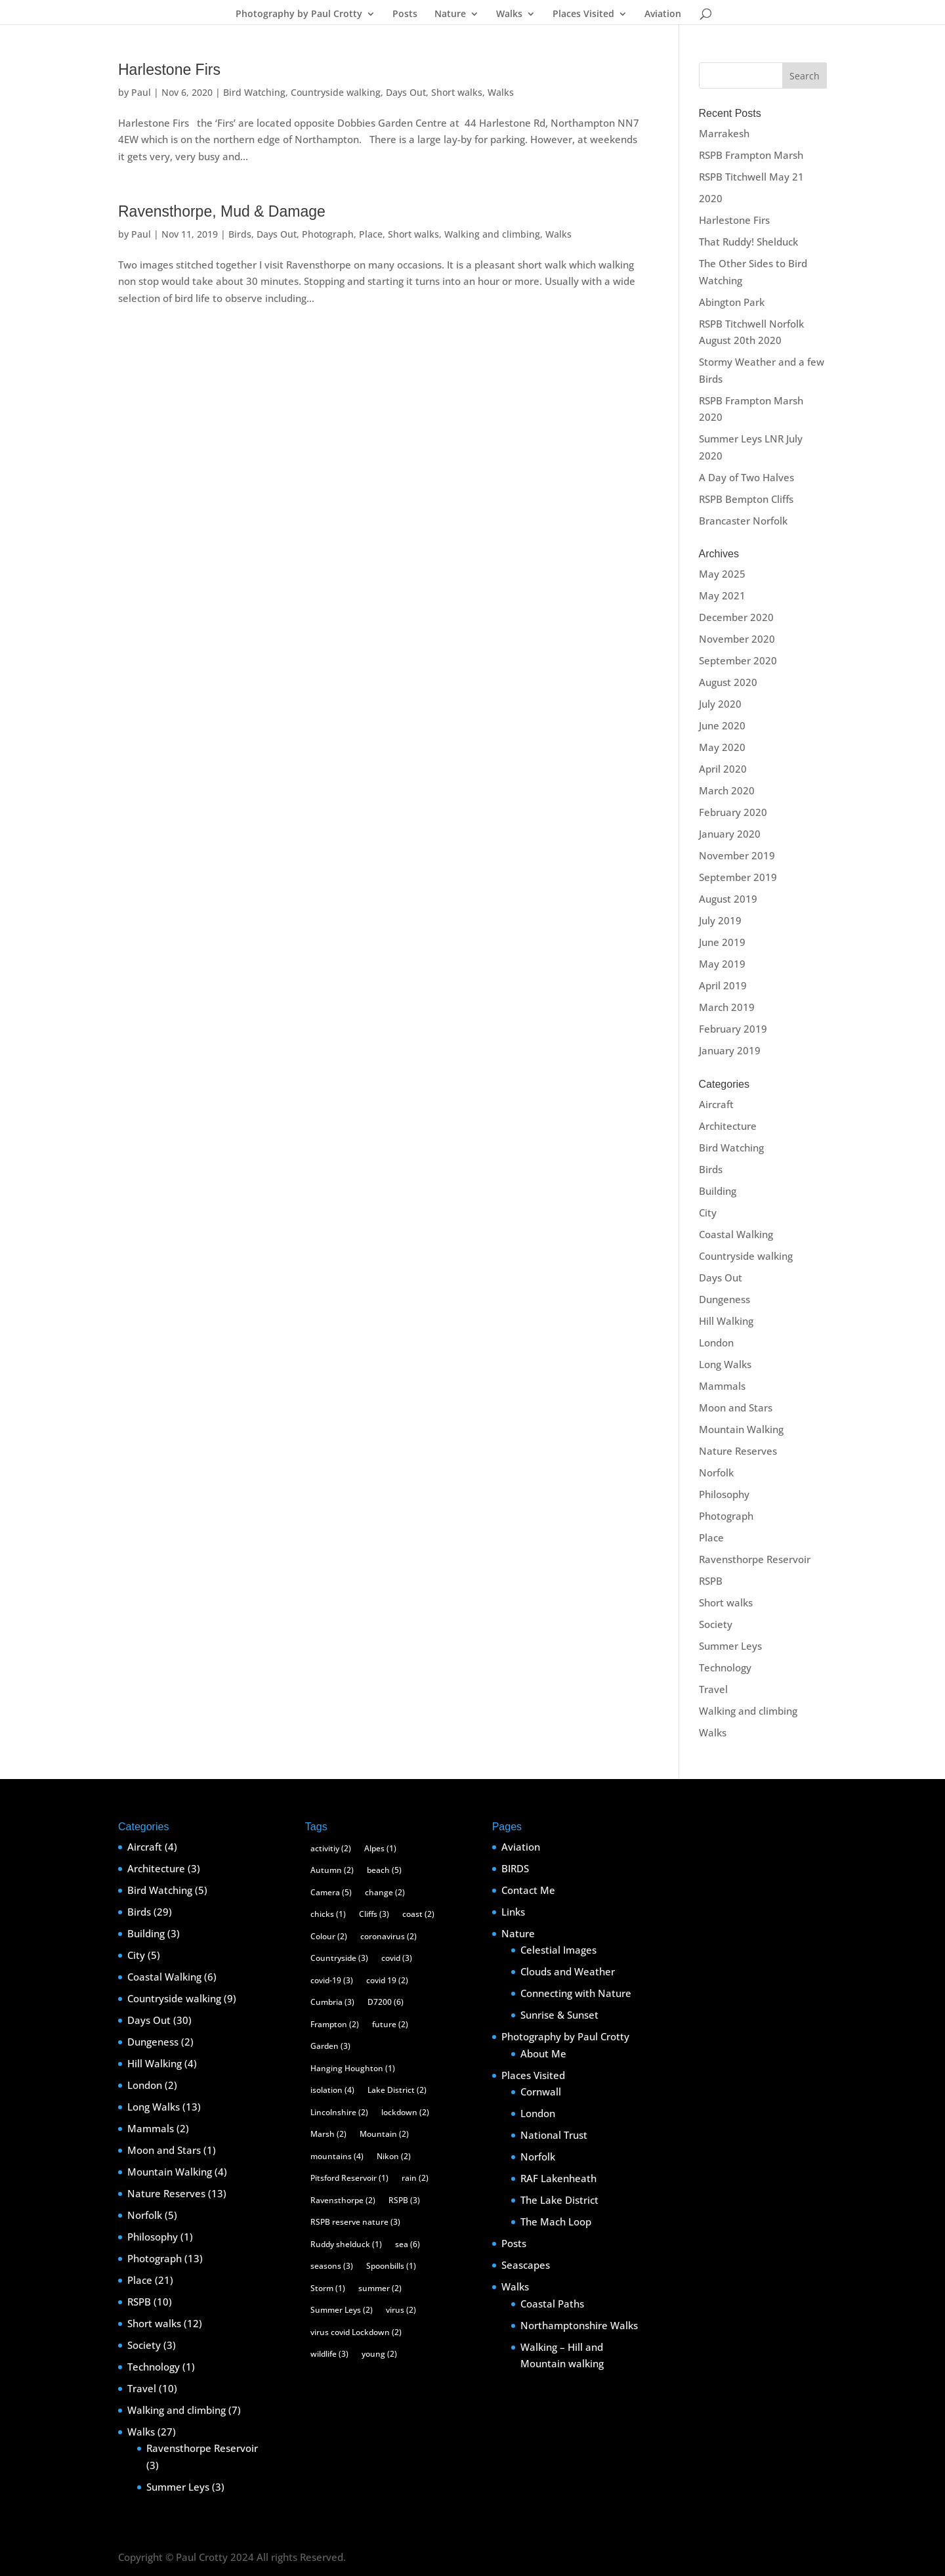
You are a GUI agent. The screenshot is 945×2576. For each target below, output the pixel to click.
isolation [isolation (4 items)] (332, 2089)
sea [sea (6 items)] (407, 2244)
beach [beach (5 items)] (384, 1870)
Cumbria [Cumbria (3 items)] (332, 2001)
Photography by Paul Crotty (299, 14)
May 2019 (722, 963)
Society (715, 1624)
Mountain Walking (741, 1429)
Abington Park (732, 302)
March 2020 (727, 790)
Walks (509, 14)
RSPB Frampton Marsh (751, 154)
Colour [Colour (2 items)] (328, 1936)
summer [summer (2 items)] (380, 2288)
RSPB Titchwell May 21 (751, 176)
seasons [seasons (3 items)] (331, 2265)
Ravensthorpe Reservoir (754, 1559)
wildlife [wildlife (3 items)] (329, 2353)
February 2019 (733, 1028)
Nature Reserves (738, 1450)
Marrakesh (724, 133)
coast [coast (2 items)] (418, 1914)
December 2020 (736, 617)
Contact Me (528, 1890)
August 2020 (728, 682)
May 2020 (722, 747)
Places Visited (583, 14)
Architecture (728, 1125)
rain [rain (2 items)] (415, 2177)
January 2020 (730, 833)
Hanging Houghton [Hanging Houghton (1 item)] (352, 2068)
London (716, 1342)
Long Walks (725, 1364)
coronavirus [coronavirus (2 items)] (388, 1936)
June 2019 (722, 942)
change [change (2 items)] (385, 1892)
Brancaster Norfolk (743, 520)
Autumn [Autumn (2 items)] (332, 1870)
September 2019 (738, 877)
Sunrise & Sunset (559, 2014)
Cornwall (540, 2091)
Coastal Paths (552, 2303)
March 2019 (727, 1007)
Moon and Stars (735, 1407)
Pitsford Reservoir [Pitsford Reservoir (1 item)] (349, 2177)
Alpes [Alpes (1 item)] (380, 1848)
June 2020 (722, 725)
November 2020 (737, 638)
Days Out (406, 92)
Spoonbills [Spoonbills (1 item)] (391, 2265)
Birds (239, 234)
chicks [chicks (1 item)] (328, 1914)
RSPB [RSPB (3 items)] (404, 2200)
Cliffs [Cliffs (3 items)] (374, 1914)
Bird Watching (254, 92)
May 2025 (722, 573)
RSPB (711, 1580)
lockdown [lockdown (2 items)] (405, 2112)
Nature (450, 14)
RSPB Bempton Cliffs (746, 498)
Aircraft (716, 1104)
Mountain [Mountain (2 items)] (384, 2133)
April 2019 (723, 985)
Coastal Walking (736, 1234)
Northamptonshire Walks (579, 2325)
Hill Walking (726, 1320)
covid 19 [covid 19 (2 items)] (387, 1980)
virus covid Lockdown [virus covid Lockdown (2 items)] (356, 2332)
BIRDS (515, 1868)
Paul (141, 92)
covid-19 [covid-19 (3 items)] (331, 1980)
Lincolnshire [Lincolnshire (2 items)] (339, 2112)
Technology (725, 1667)
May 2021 (722, 595)
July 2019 (720, 920)
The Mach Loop (555, 2221)
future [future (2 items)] (390, 2024)
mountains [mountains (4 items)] (337, 2156)
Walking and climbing (492, 234)
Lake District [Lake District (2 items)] (397, 2089)
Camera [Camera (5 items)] (331, 1892)
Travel (713, 1689)
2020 (711, 198)
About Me (543, 2053)
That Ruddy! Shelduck (748, 241)
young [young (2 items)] (379, 2353)
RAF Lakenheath (558, 2178)
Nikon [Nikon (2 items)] (394, 2156)
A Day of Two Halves (746, 477)
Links (513, 1911)
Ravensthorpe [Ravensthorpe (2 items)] (342, 2200)
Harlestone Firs (169, 69)
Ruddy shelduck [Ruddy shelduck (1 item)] (346, 2244)
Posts (404, 14)
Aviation (662, 14)
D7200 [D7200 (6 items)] (386, 2001)
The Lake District (559, 2199)
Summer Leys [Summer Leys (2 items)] (341, 2309)
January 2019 (730, 1050)
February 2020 (733, 812)
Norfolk (716, 1472)
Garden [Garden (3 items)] (330, 2045)
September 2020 (738, 660)
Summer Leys (730, 1645)
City (708, 1212)
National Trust (553, 2134)
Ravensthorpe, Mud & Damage (222, 211)
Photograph (328, 234)
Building (717, 1190)
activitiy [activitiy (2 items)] (330, 1848)
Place (371, 234)
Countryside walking (336, 92)
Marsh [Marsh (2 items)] (328, 2133)
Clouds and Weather (567, 1971)
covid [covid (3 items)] (396, 1958)
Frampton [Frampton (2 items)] (334, 2024)
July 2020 (720, 703)
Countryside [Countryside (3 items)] (339, 1958)
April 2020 (723, 768)
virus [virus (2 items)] (401, 2309)
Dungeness (724, 1299)
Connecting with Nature (575, 1993)
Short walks (456, 92)
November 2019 (737, 855)
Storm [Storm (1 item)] (327, 2288)
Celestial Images (558, 1949)
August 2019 (728, 898)
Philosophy (724, 1494)
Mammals (722, 1385)
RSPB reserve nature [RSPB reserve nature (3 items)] (355, 2221)
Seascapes (525, 2264)
